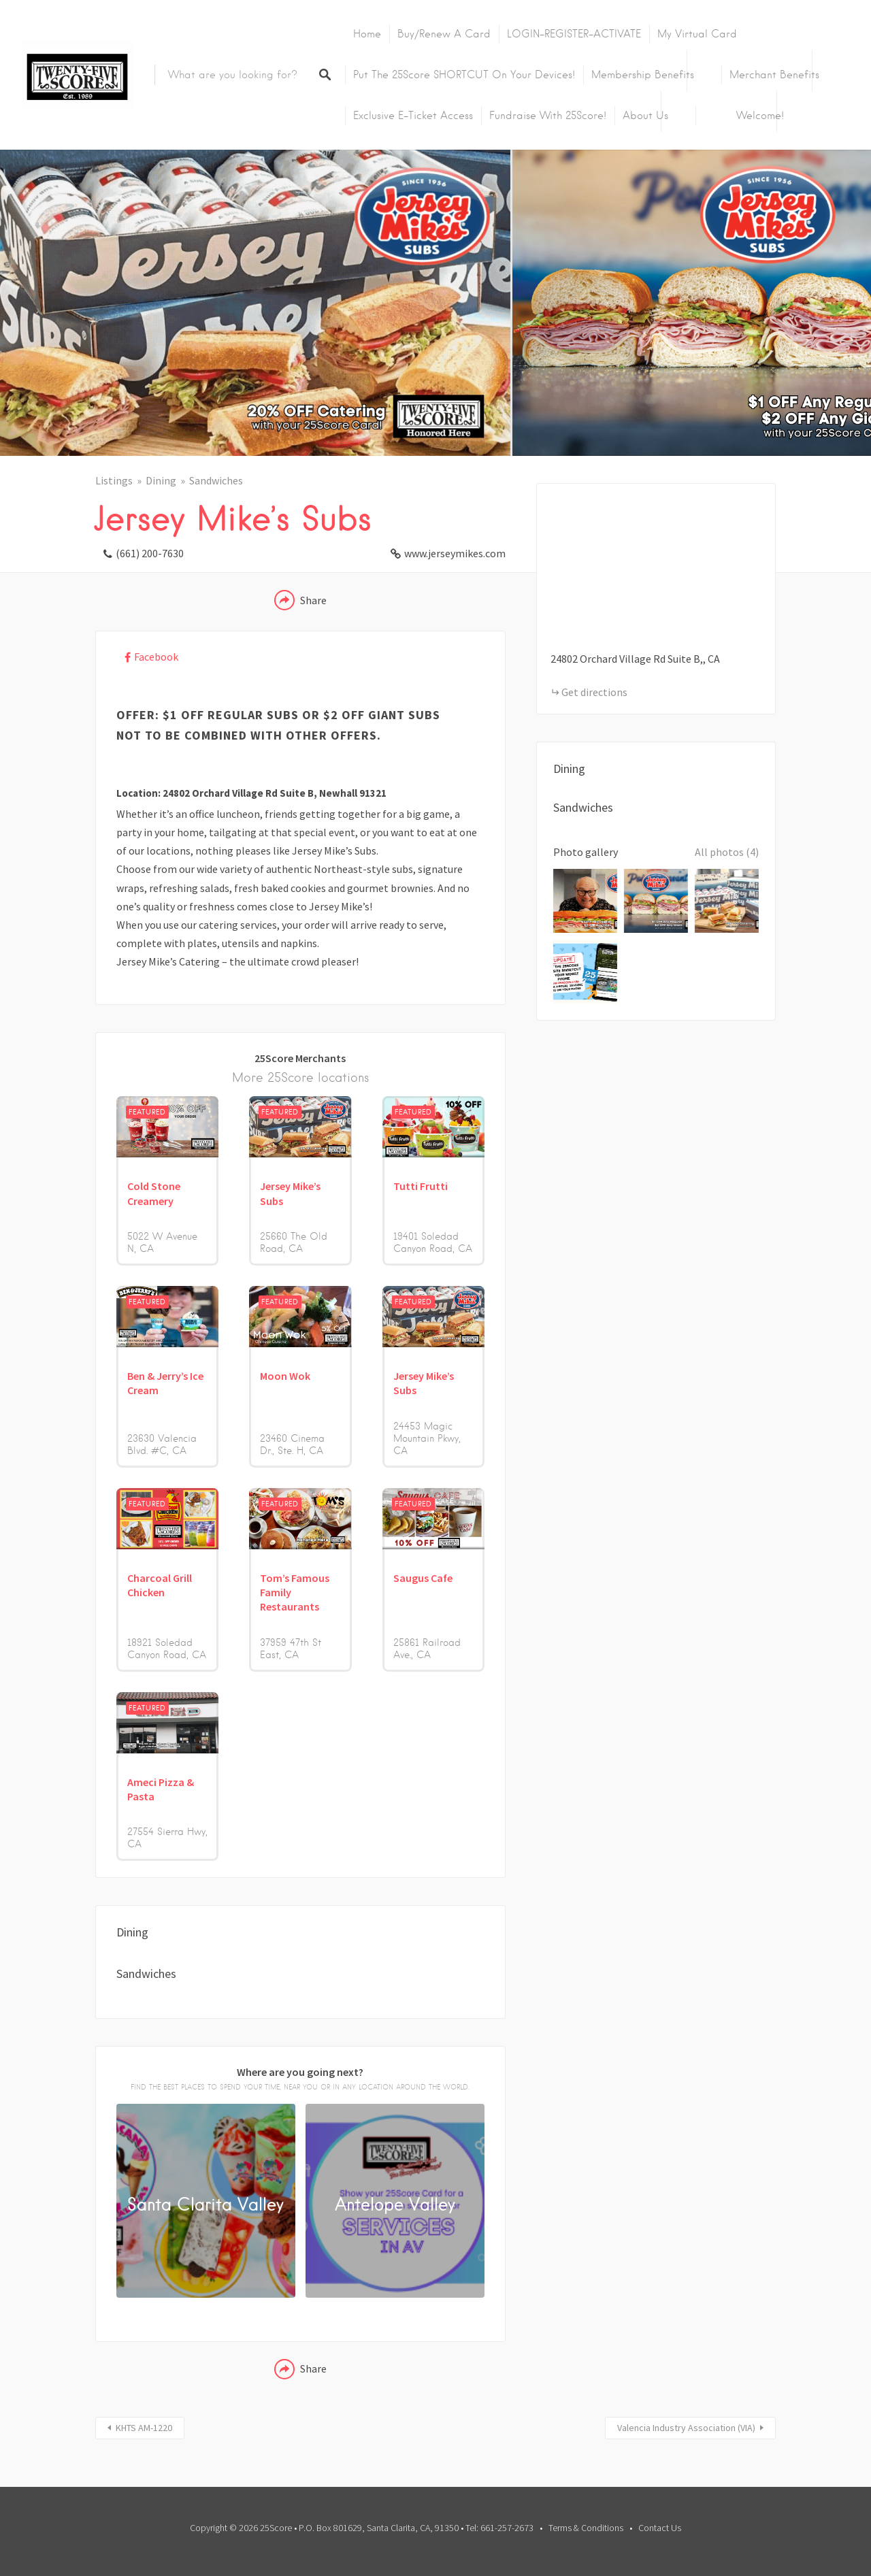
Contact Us (659, 2528)
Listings (114, 480)
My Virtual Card (697, 34)
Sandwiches (216, 480)
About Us (645, 116)
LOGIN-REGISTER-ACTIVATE (574, 34)
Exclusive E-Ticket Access (413, 116)
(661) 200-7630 (150, 553)
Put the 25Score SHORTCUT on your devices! (464, 75)
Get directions (594, 692)
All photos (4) (727, 852)
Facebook (156, 656)
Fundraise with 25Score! (547, 116)
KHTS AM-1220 (144, 2428)
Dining (161, 480)
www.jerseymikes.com (455, 553)
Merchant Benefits (774, 75)
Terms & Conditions (585, 2528)
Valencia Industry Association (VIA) (686, 2428)
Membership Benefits (642, 75)
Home (367, 34)
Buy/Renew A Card (444, 34)
